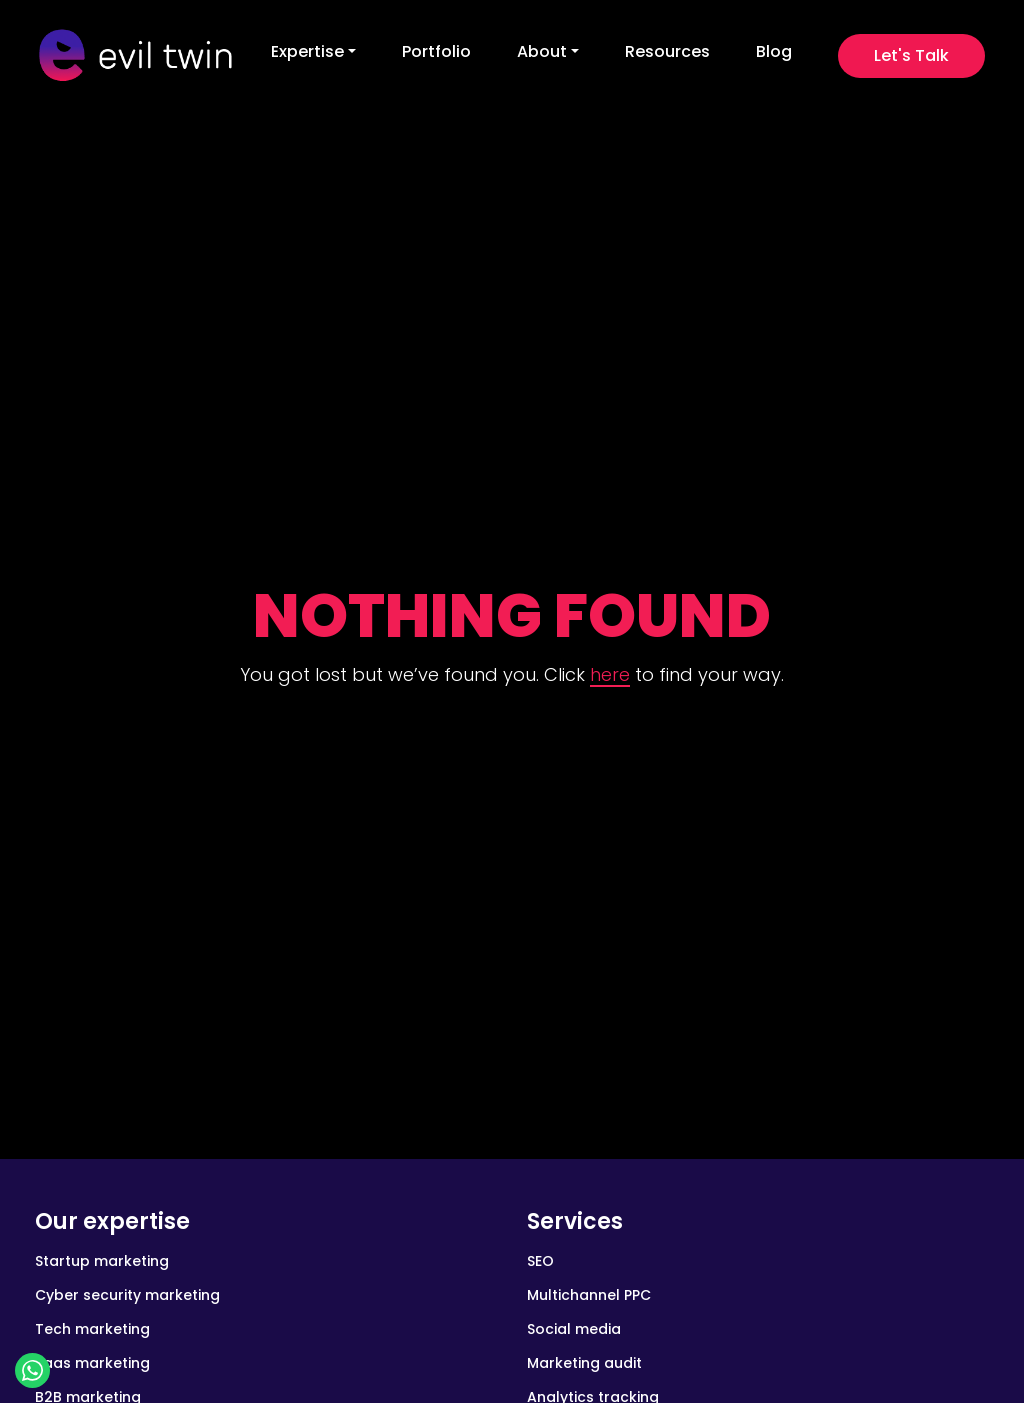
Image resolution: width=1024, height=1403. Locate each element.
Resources (667, 51)
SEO (540, 1261)
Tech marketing (92, 1329)
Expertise (307, 51)
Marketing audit (584, 1363)
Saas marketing (92, 1363)
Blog (774, 51)
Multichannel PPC (589, 1295)
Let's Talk (911, 55)
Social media (574, 1329)
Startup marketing (102, 1261)
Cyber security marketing (127, 1295)
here (610, 674)
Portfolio (436, 51)
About (542, 51)
